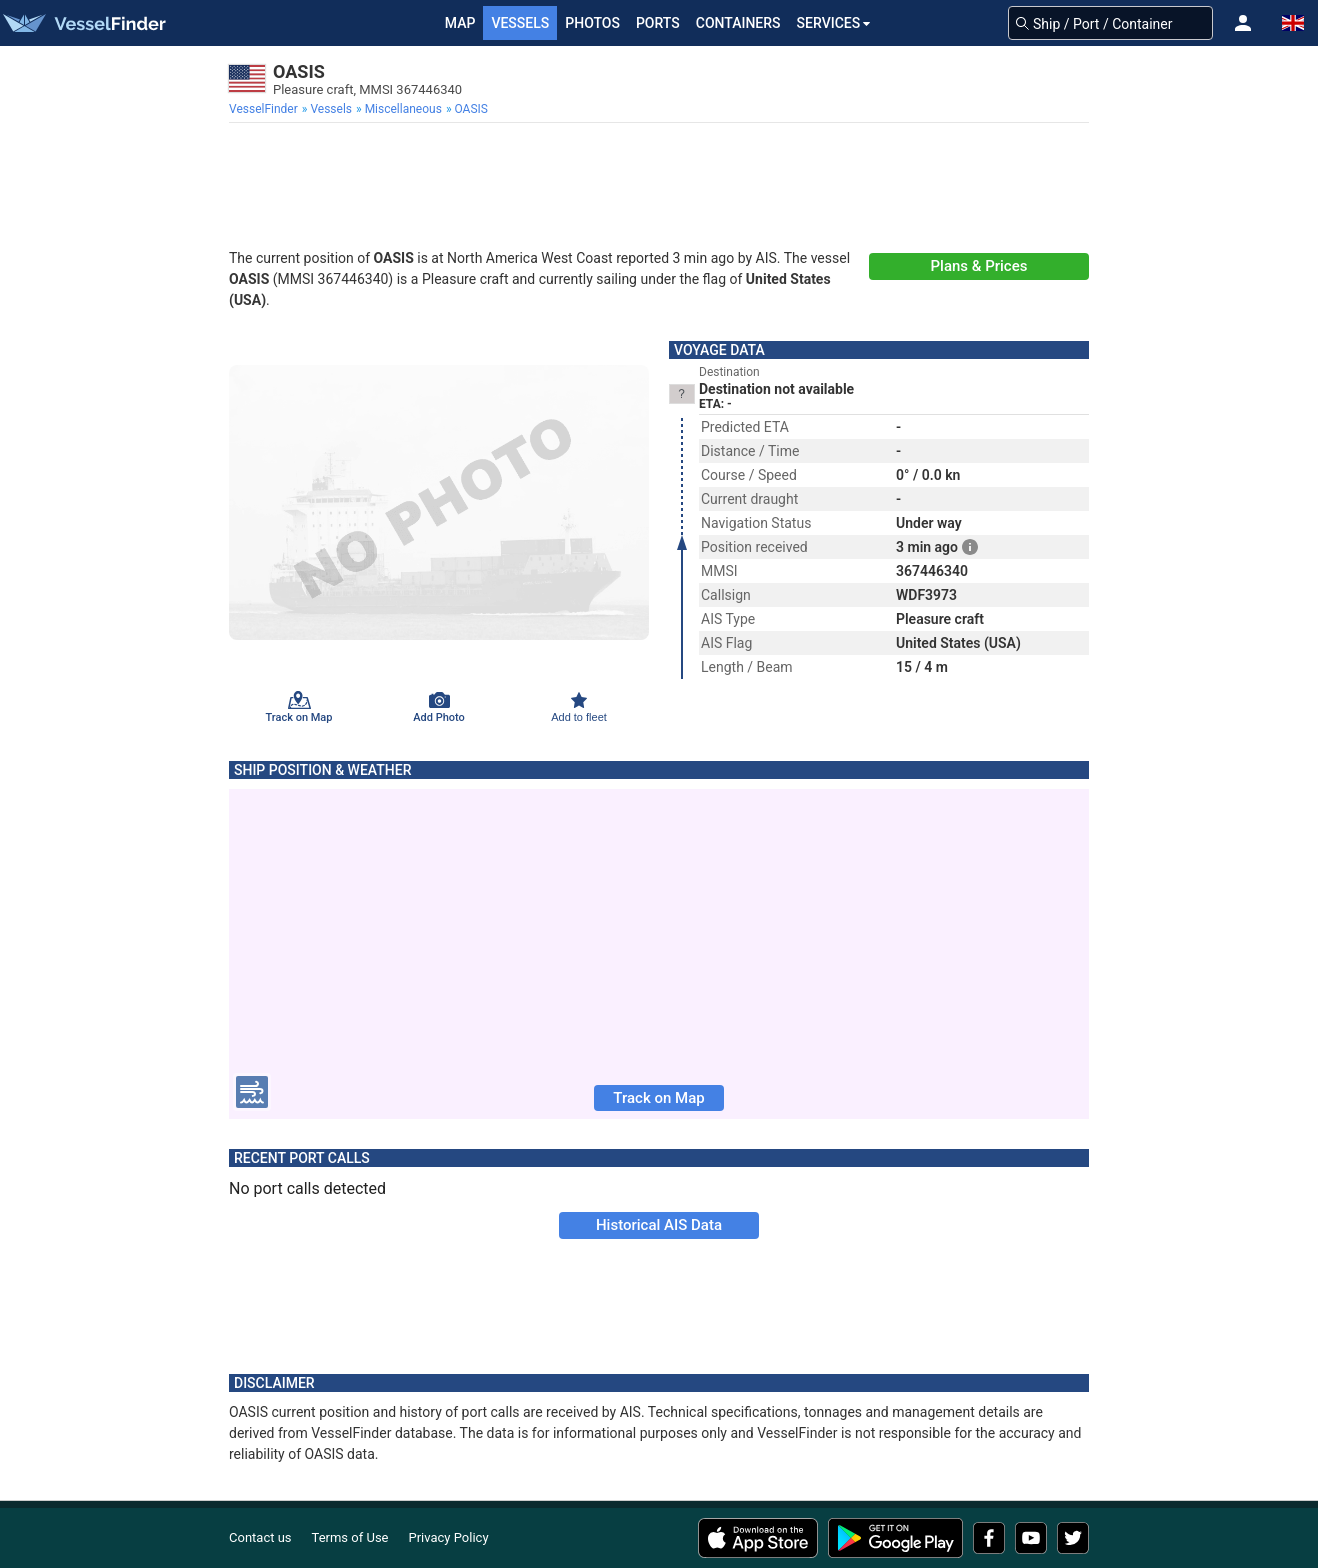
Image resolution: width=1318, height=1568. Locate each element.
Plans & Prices (979, 266)
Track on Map (658, 1098)
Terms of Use (350, 1537)
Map (460, 23)
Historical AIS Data (659, 1225)
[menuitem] (265, 109)
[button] (1243, 23)
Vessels (520, 23)
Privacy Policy (449, 1537)
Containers (738, 23)
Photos (592, 23)
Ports (658, 23)
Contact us (260, 1537)
